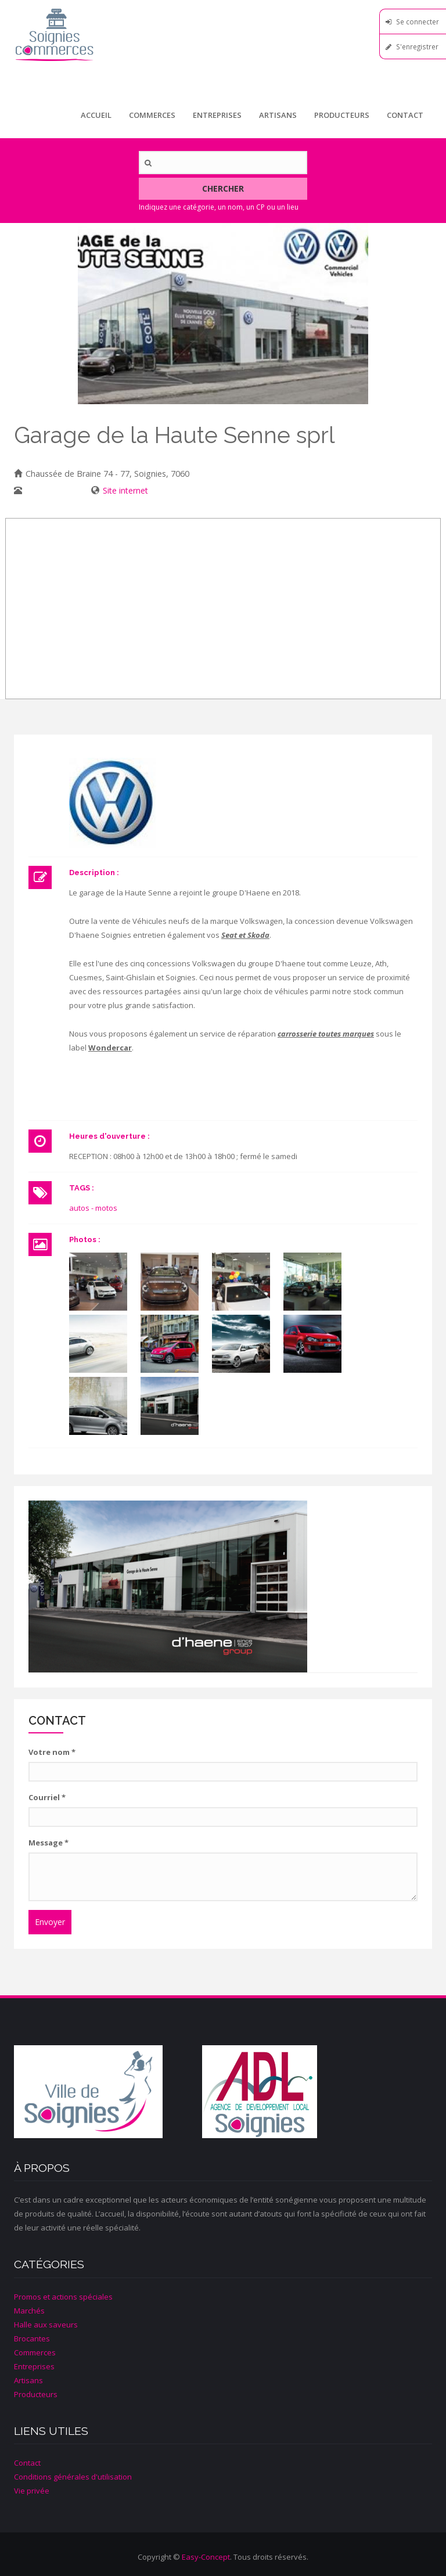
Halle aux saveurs (46, 2324)
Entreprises (217, 115)
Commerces (152, 115)
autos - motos (93, 1208)
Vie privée (31, 2490)
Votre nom (51, 1752)
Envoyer (50, 1921)
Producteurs (341, 115)
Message (48, 1842)
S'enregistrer (417, 46)
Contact (405, 115)
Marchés (29, 2310)
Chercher (223, 188)
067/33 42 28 (50, 490)
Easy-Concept (206, 2557)
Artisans (278, 115)
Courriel (47, 1797)
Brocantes (32, 2338)
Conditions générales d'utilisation (73, 2476)
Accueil (96, 115)
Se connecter (417, 21)
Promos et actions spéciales (63, 2296)
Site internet (125, 490)
